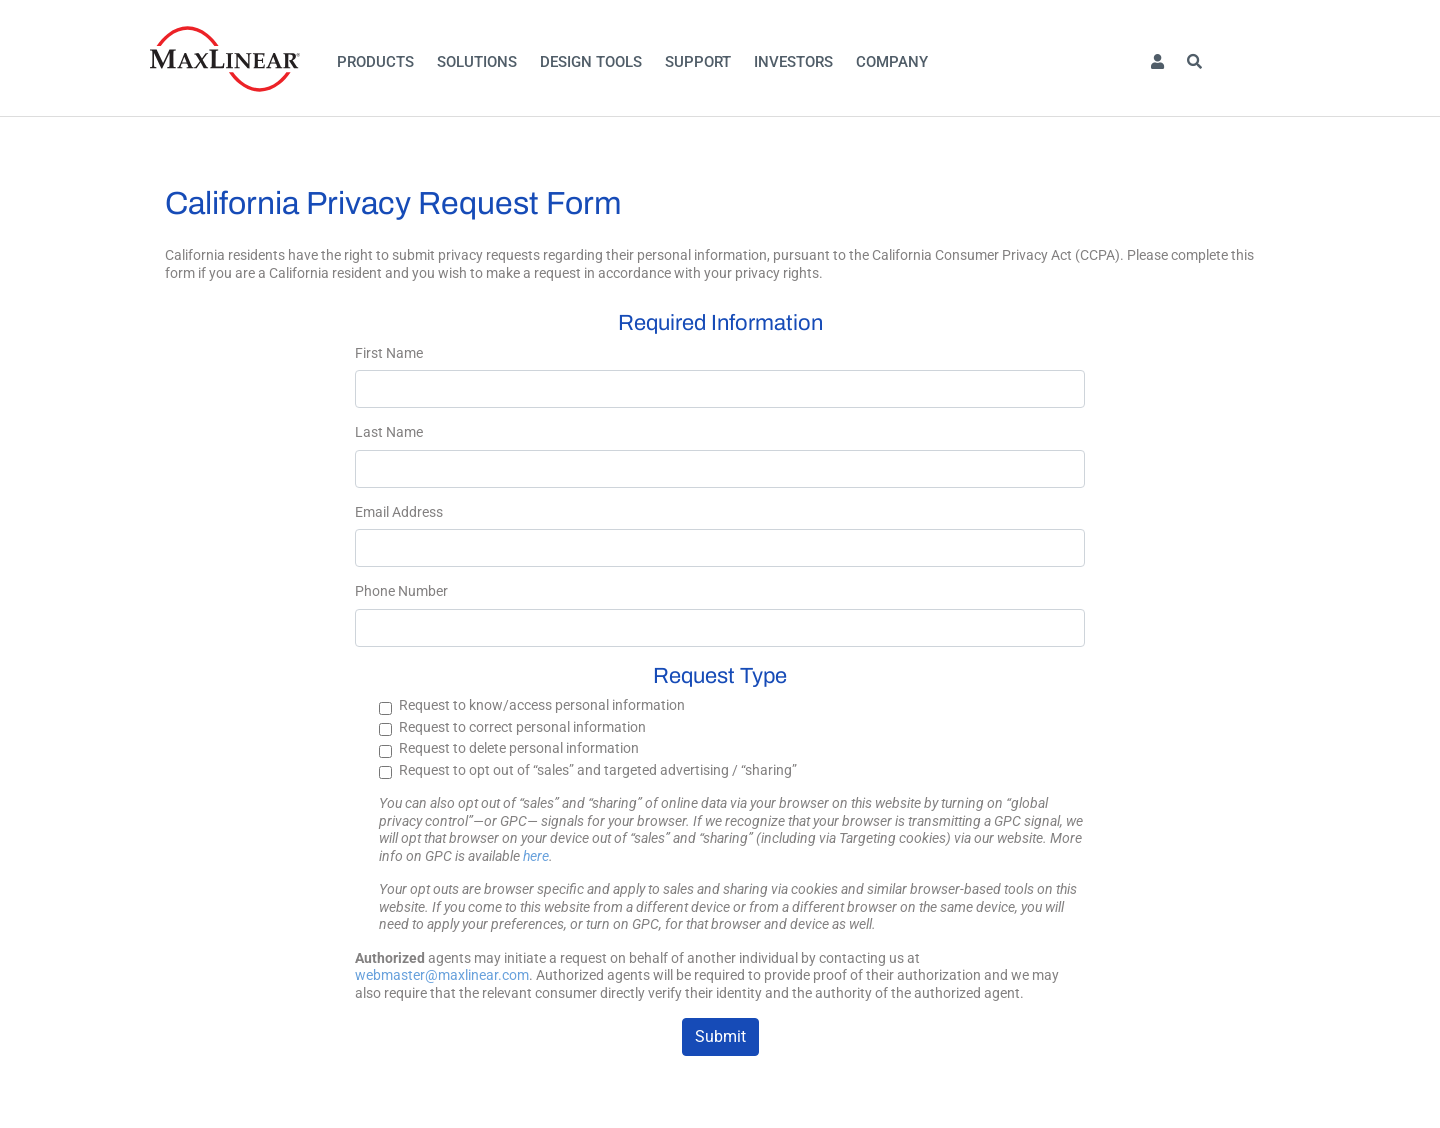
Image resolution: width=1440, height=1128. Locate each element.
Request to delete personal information (519, 748)
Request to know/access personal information (542, 705)
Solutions (477, 62)
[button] (1157, 62)
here (536, 856)
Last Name (389, 432)
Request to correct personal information (522, 727)
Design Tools (591, 62)
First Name (389, 353)
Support (698, 62)
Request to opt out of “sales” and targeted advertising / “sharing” (598, 770)
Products (375, 62)
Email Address (399, 512)
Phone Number (401, 591)
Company (892, 62)
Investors (793, 62)
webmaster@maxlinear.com (442, 975)
